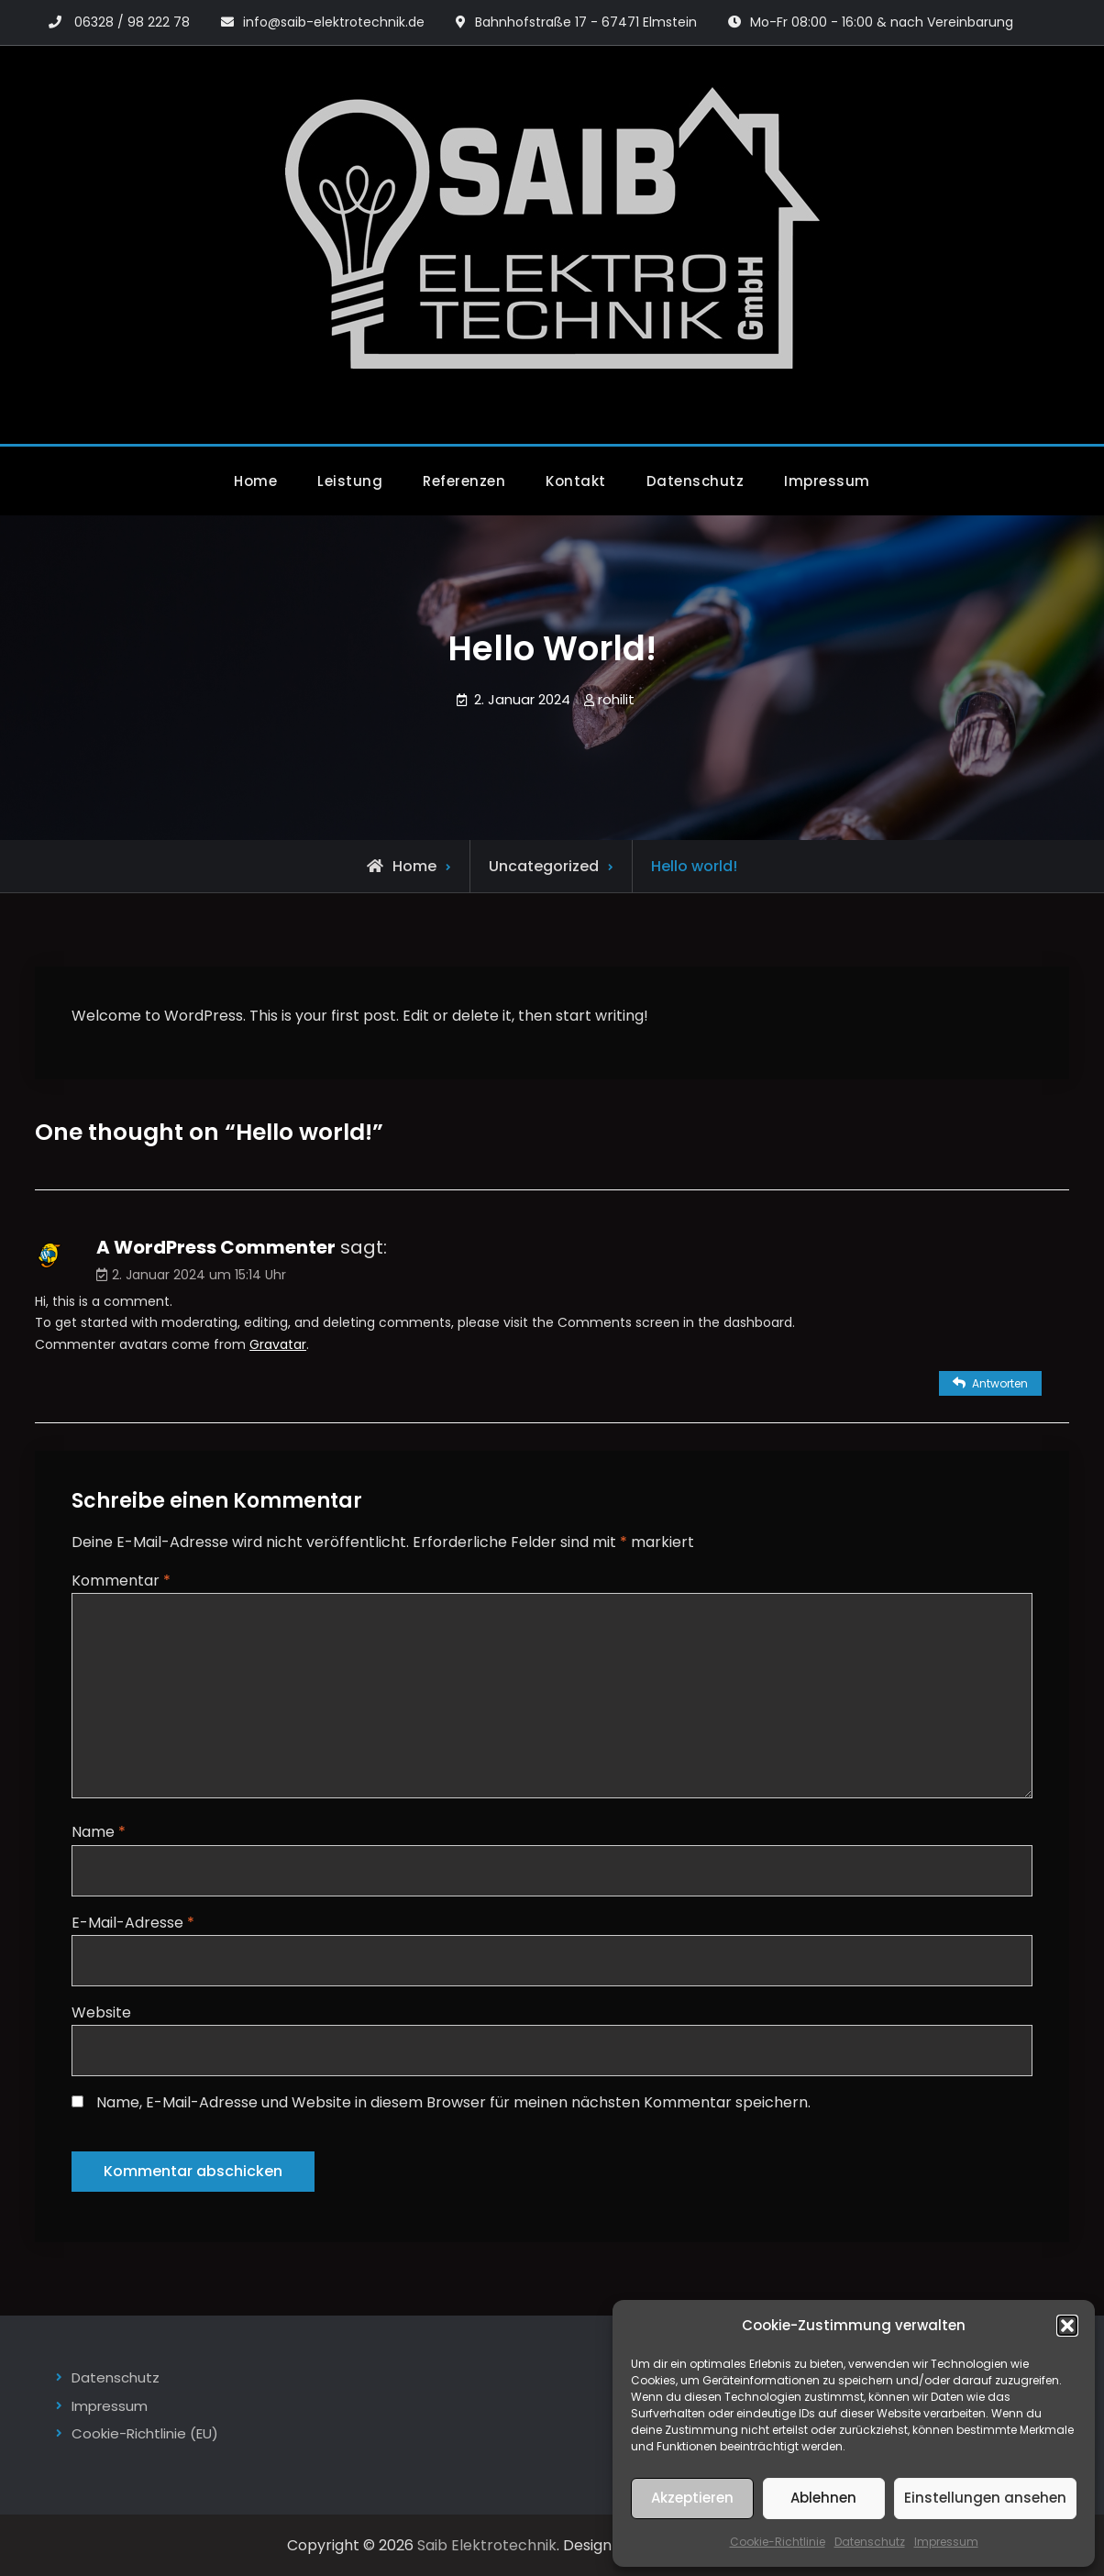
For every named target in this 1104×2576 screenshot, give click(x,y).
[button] (1067, 2325)
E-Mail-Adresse (133, 1922)
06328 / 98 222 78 (132, 22)
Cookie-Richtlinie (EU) (145, 2433)
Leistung (349, 481)
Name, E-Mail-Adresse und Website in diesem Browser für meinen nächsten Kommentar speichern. (453, 2102)
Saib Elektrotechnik (487, 2545)
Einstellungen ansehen (985, 2497)
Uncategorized (544, 866)
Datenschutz (869, 2541)
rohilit (616, 699)
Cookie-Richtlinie (777, 2541)
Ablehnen (823, 2497)
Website (101, 2012)
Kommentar (121, 1580)
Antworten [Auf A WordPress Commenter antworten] (1000, 1383)
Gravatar (277, 1344)
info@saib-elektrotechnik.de (334, 22)
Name (99, 1831)
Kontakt (576, 481)
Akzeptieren (692, 2497)
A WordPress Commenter (216, 1247)
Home (255, 481)
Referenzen (464, 481)
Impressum (946, 2541)
